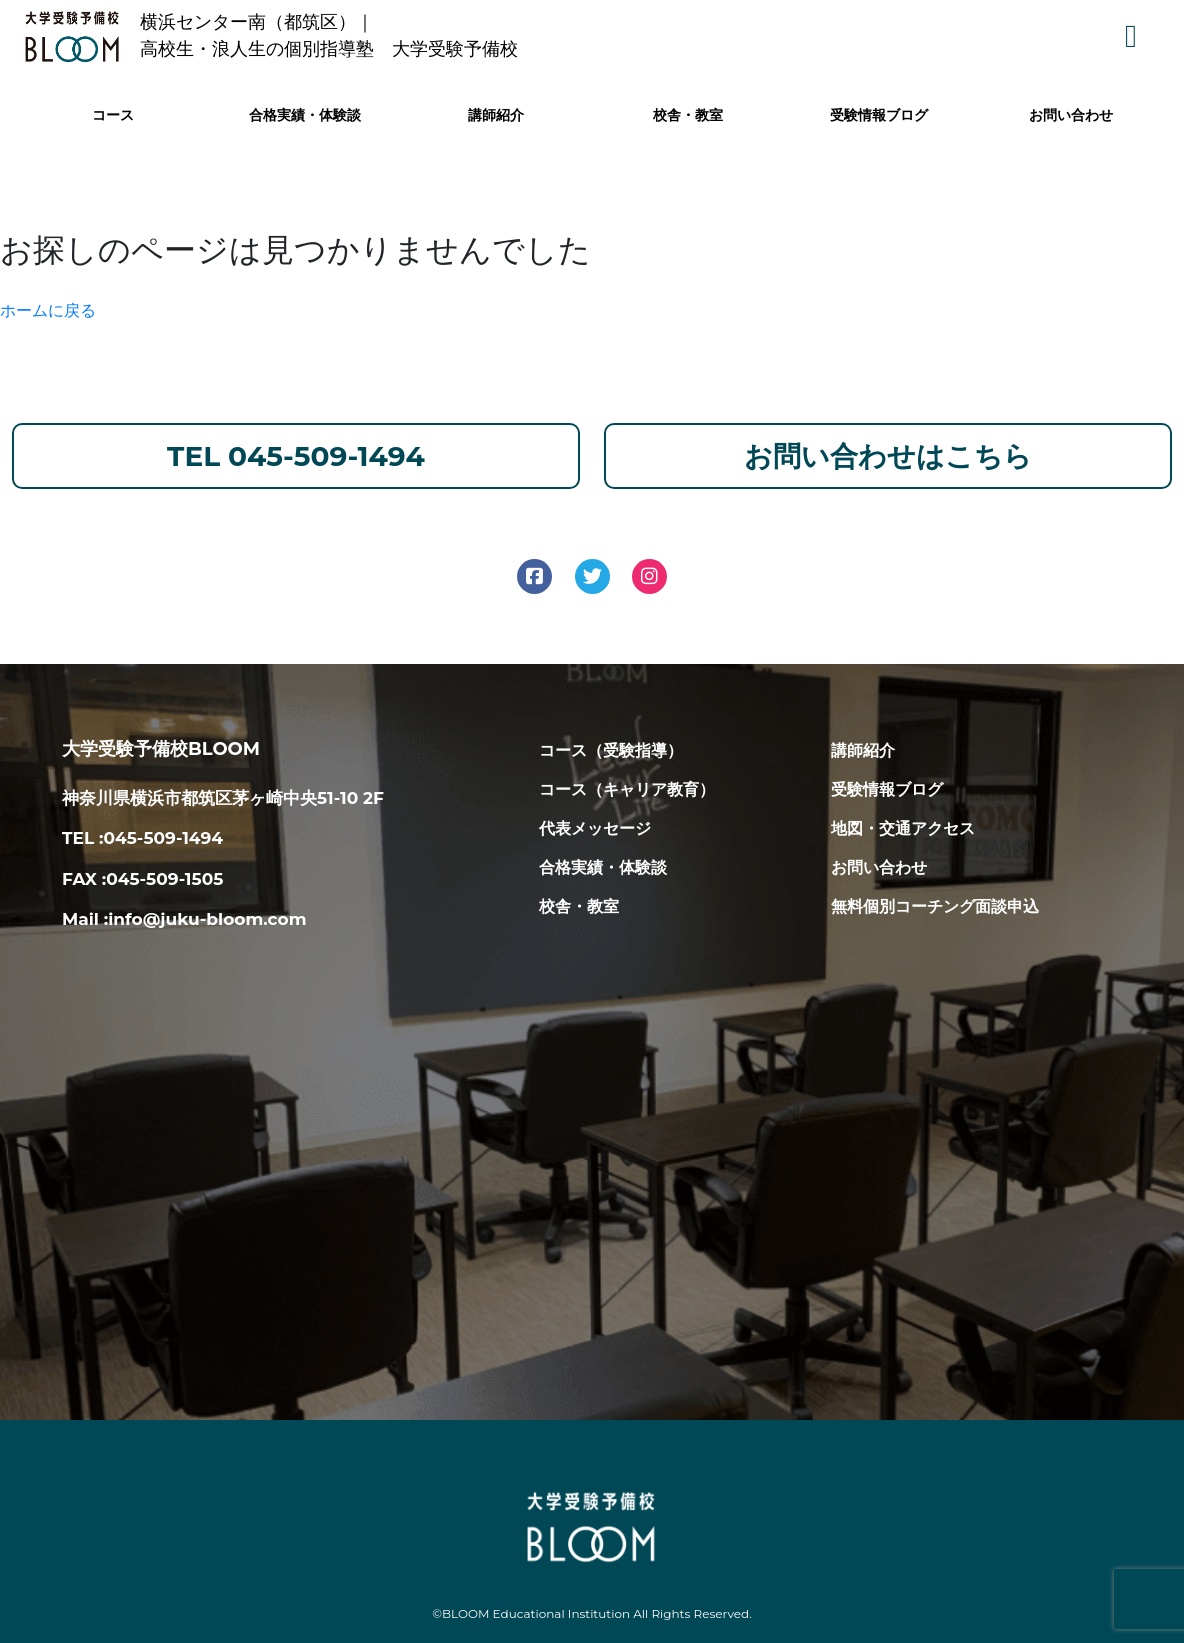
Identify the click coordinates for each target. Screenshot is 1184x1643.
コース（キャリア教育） (627, 789)
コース (113, 115)
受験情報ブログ (879, 115)
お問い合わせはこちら (888, 456)
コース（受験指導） (611, 750)
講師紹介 (496, 115)
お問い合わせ (1071, 115)
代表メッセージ (595, 828)
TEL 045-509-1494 (296, 456)
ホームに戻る (48, 310)
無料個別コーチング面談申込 (935, 906)
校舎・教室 (688, 115)
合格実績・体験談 (305, 115)
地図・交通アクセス (903, 828)
